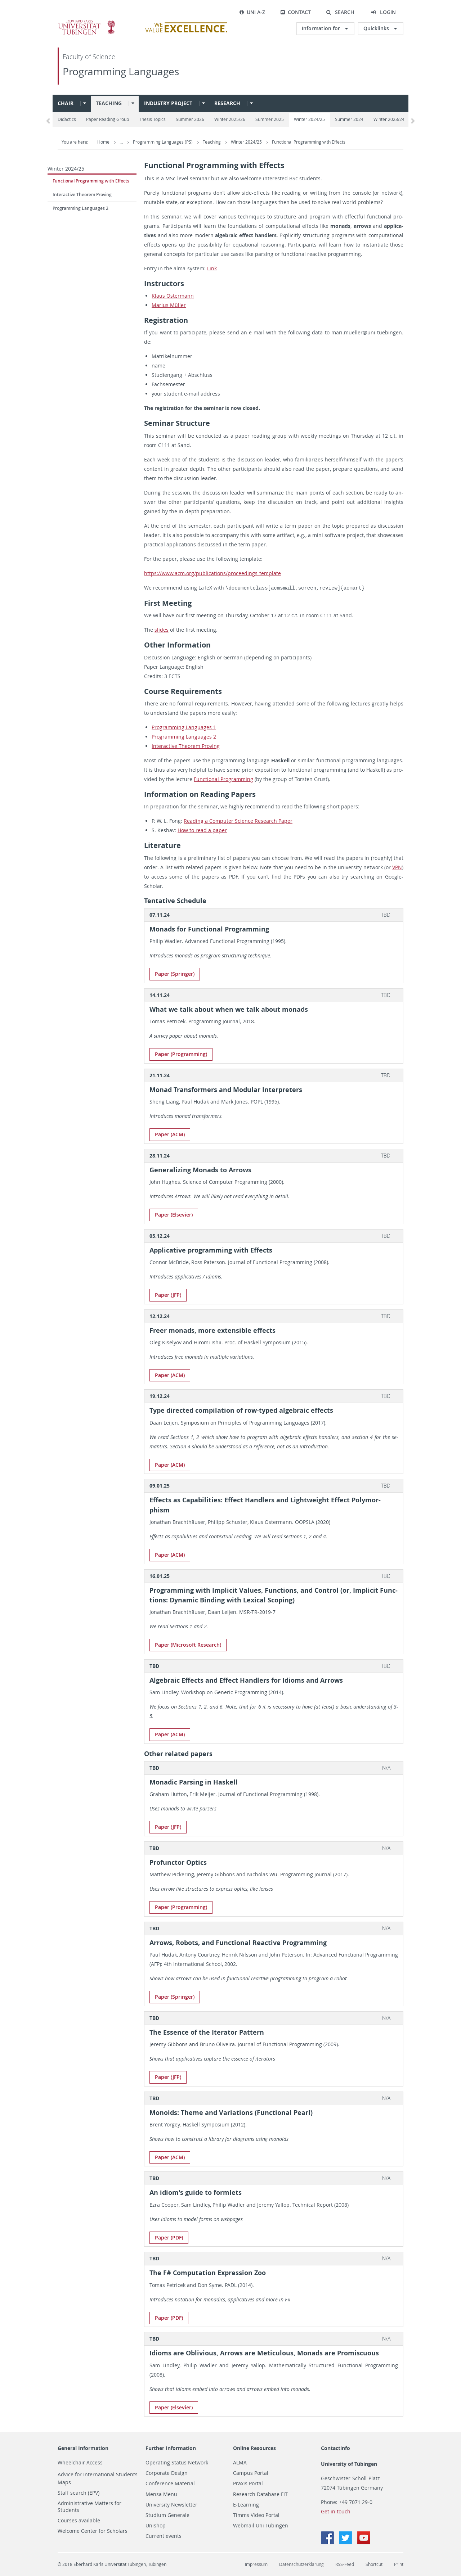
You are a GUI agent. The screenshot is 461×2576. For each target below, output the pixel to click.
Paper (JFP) (168, 1294)
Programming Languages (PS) (163, 142)
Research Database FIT (260, 2494)
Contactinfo (335, 2447)
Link (212, 268)
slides (162, 629)
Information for (321, 28)
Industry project (168, 103)
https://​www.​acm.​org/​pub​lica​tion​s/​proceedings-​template (212, 573)
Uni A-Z (252, 12)
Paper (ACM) (170, 1134)
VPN (397, 866)
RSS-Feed (344, 2564)
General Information (83, 2447)
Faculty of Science (89, 57)
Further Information (171, 2447)
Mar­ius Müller (169, 305)
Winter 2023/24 (388, 119)
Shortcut (374, 2564)
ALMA (240, 2462)
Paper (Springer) (174, 973)
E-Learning (246, 2504)
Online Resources (254, 2447)
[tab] (273, 914)
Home (103, 142)
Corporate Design (167, 2472)
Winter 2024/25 (309, 119)
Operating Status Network (177, 2462)
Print (398, 2564)
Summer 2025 (269, 119)
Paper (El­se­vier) (174, 1214)
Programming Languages (121, 71)
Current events (164, 2535)
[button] (340, 12)
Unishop (156, 2525)
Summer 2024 (349, 119)
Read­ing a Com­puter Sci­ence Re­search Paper (238, 820)
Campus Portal (250, 2472)
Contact (295, 12)
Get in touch (335, 2511)
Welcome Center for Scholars (92, 2530)
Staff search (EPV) (78, 2492)
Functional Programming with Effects (308, 142)
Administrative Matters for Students (89, 2506)
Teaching (109, 103)
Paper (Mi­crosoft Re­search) (188, 1644)
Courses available (79, 2520)
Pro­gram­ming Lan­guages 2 (184, 736)
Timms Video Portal (256, 2515)
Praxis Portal (248, 2483)
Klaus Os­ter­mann (173, 295)
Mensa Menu (161, 2494)
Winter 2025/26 (229, 119)
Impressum (256, 2564)
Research (227, 103)
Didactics (67, 119)
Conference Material (170, 2483)
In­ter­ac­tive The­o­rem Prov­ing (186, 745)
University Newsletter (171, 2504)
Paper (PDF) (169, 2237)
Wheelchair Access (80, 2462)
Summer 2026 (190, 119)
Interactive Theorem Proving (82, 194)
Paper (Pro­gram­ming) (181, 1053)
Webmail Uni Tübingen (260, 2525)
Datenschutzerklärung (301, 2564)
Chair (65, 103)
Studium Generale (167, 2515)
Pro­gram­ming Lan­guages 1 (184, 726)
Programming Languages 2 (80, 208)
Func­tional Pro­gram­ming (223, 778)
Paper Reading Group (107, 119)
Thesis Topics (152, 119)
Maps (64, 2482)
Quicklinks (376, 28)
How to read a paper (202, 829)
